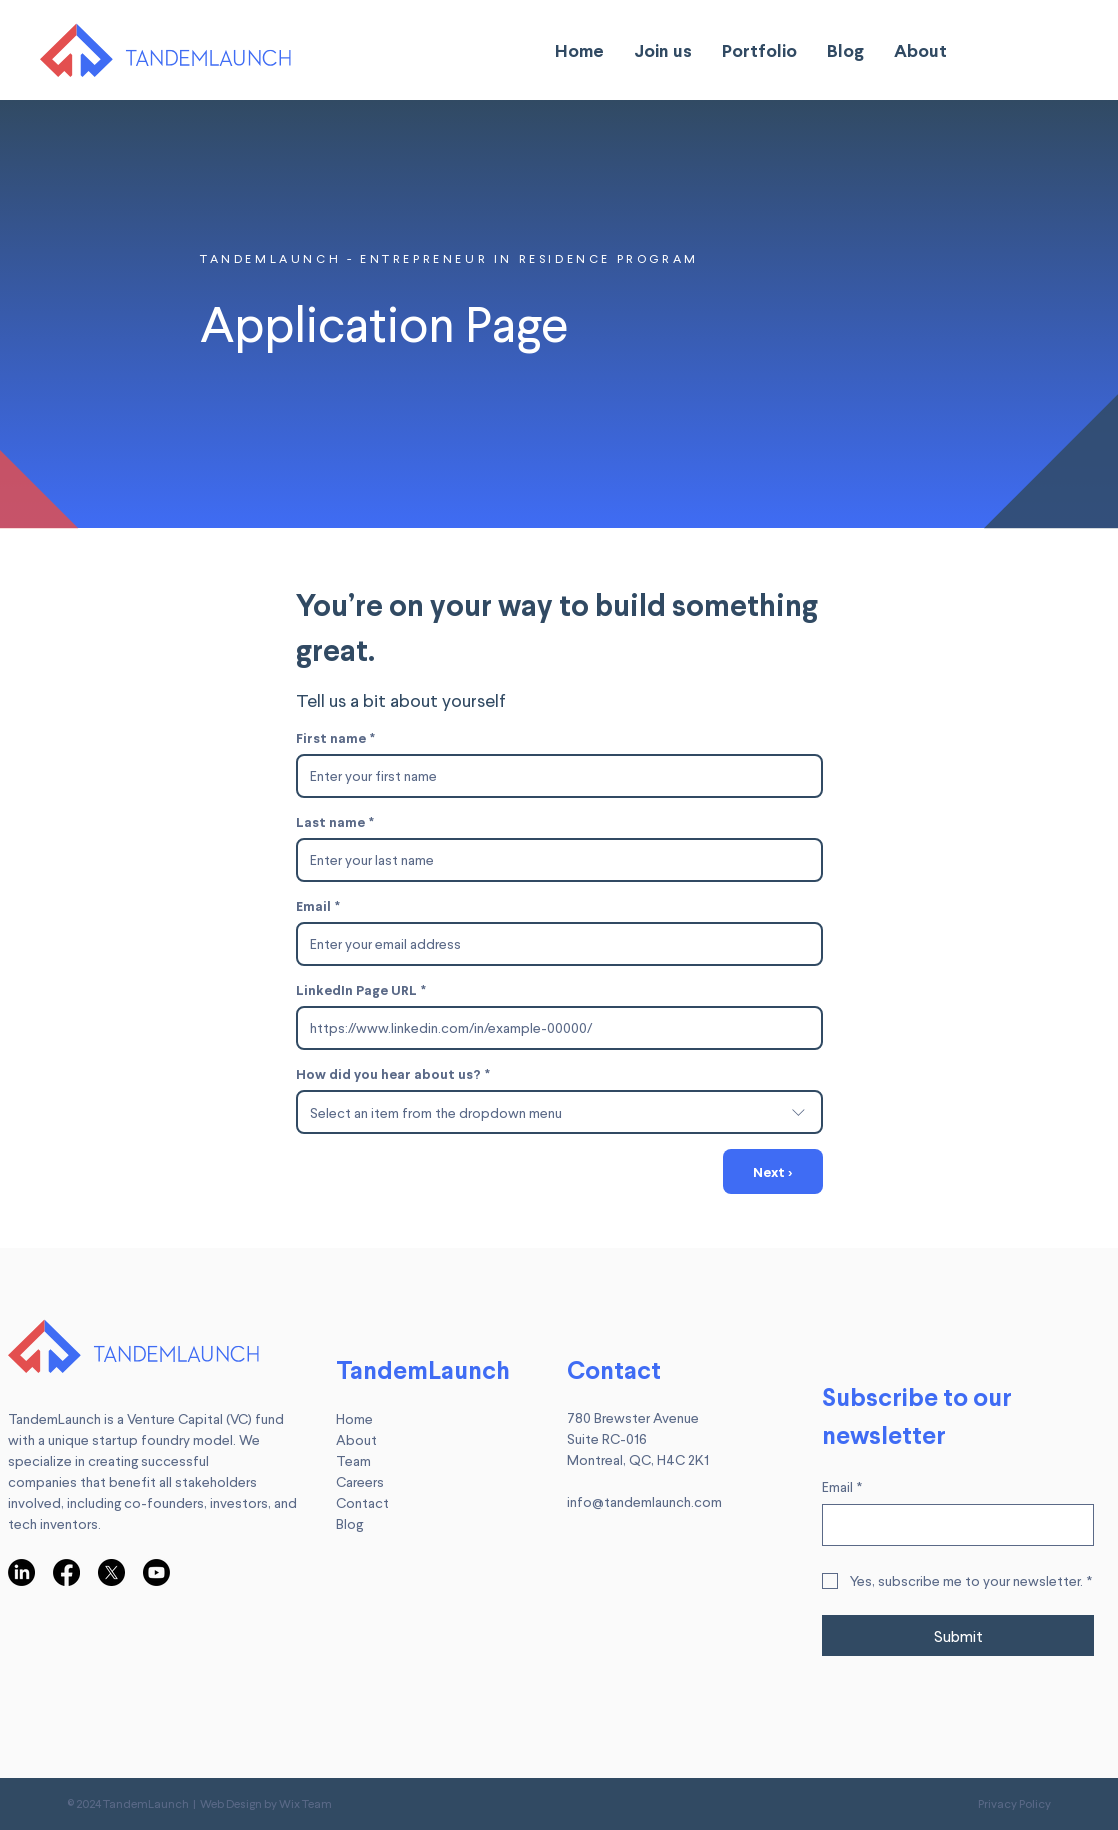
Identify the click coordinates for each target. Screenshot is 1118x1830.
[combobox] (559, 1112)
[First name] (553, 776)
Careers (360, 1481)
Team (353, 1460)
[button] (663, 50)
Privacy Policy (1014, 1803)
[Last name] (553, 860)
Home (354, 1418)
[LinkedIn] (21, 1572)
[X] (111, 1572)
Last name (335, 821)
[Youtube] (156, 1572)
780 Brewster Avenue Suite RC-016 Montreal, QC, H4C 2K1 (638, 1438)
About (356, 1439)
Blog (349, 1523)
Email (318, 905)
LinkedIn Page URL (361, 989)
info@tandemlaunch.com (644, 1501)
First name (335, 737)
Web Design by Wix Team (266, 1803)
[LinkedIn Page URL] (553, 1028)
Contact (362, 1502)
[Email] (553, 944)
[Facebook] (66, 1572)
